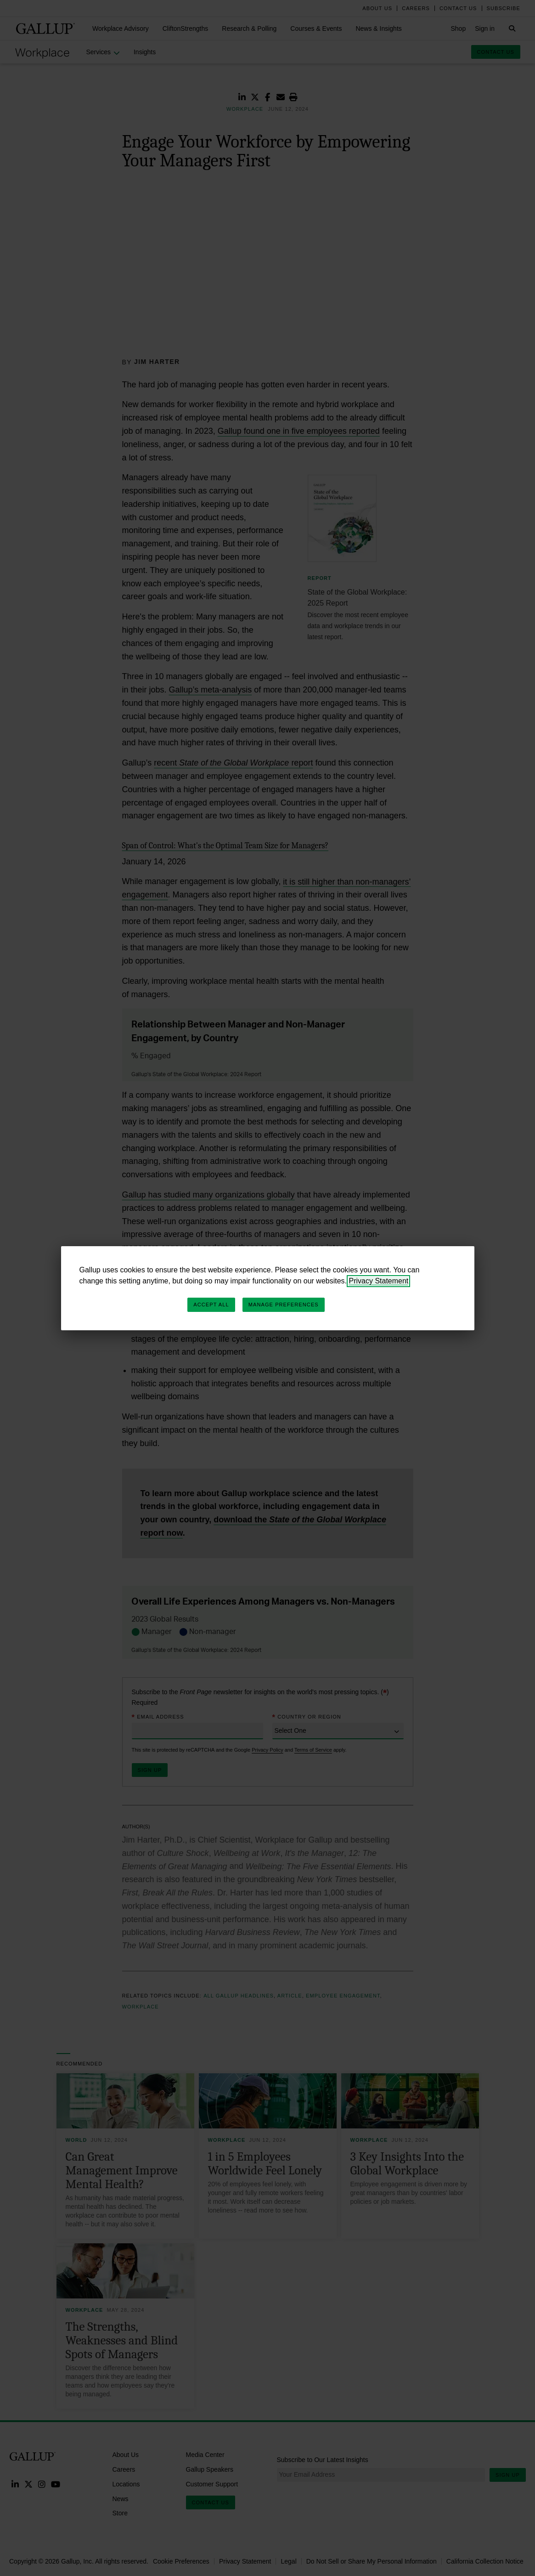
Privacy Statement (378, 1281)
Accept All (211, 1304)
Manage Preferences (283, 1304)
